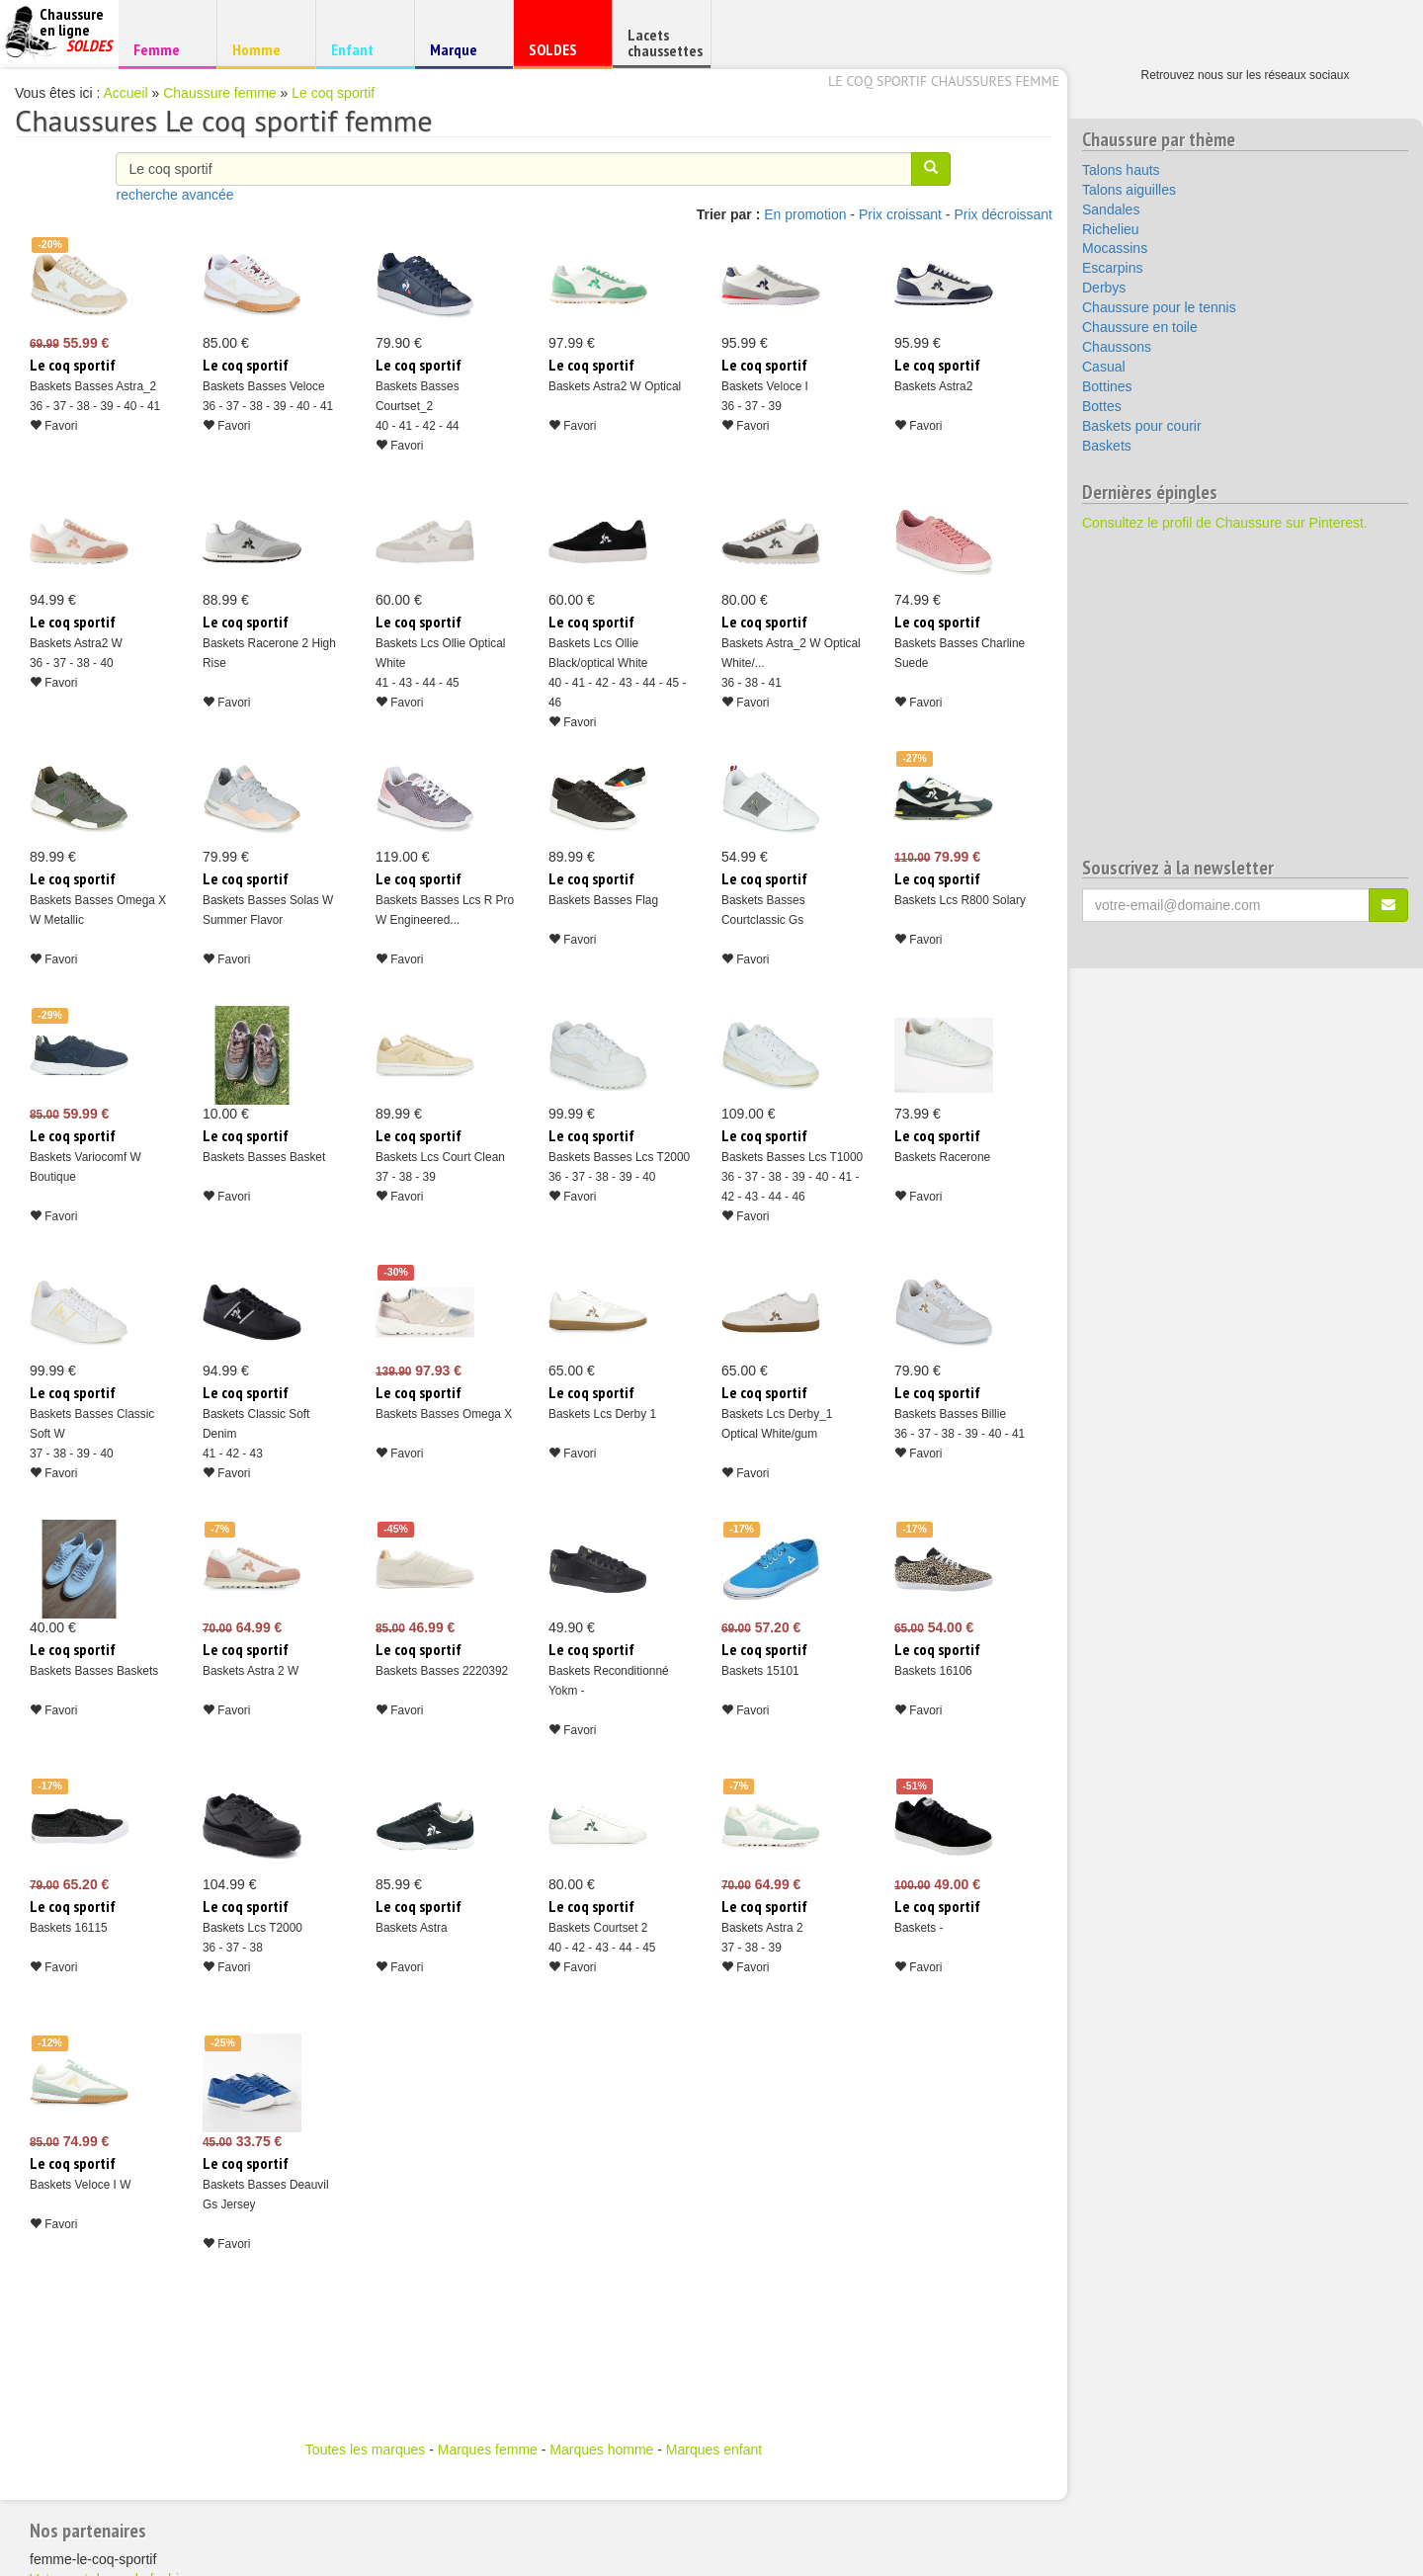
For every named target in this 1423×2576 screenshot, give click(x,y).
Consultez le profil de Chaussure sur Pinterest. (1225, 523)
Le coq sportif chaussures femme (943, 81)
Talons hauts (1121, 170)
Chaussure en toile (1140, 327)
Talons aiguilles (1129, 190)
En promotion (805, 214)
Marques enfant (714, 2449)
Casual (1104, 366)
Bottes (1102, 406)
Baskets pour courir (1142, 426)
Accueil (126, 93)
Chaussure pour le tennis (1159, 307)
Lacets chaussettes (665, 42)
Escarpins (1112, 268)
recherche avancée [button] (174, 195)
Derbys (1104, 287)
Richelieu (1110, 229)
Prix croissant (900, 214)
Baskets (1106, 446)
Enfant (362, 49)
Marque (461, 54)
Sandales (1110, 209)
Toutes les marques (365, 2449)
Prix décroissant (1003, 214)
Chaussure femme (219, 93)
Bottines (1107, 386)
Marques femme (488, 2449)
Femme (164, 49)
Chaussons (1116, 347)
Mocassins (1114, 248)
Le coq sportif (333, 93)
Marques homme (601, 2449)
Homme (263, 49)
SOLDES (560, 54)
